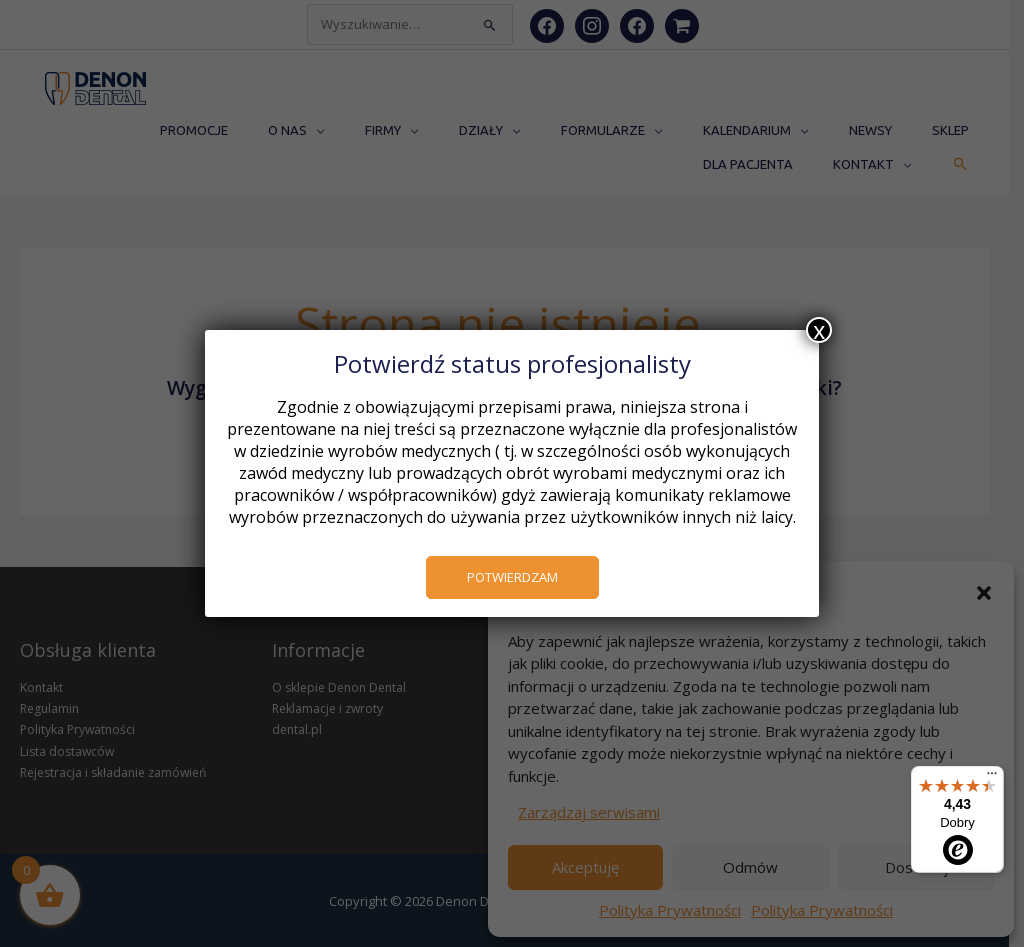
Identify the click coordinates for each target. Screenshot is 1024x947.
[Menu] (992, 778)
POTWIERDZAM (511, 577)
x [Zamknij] (819, 330)
